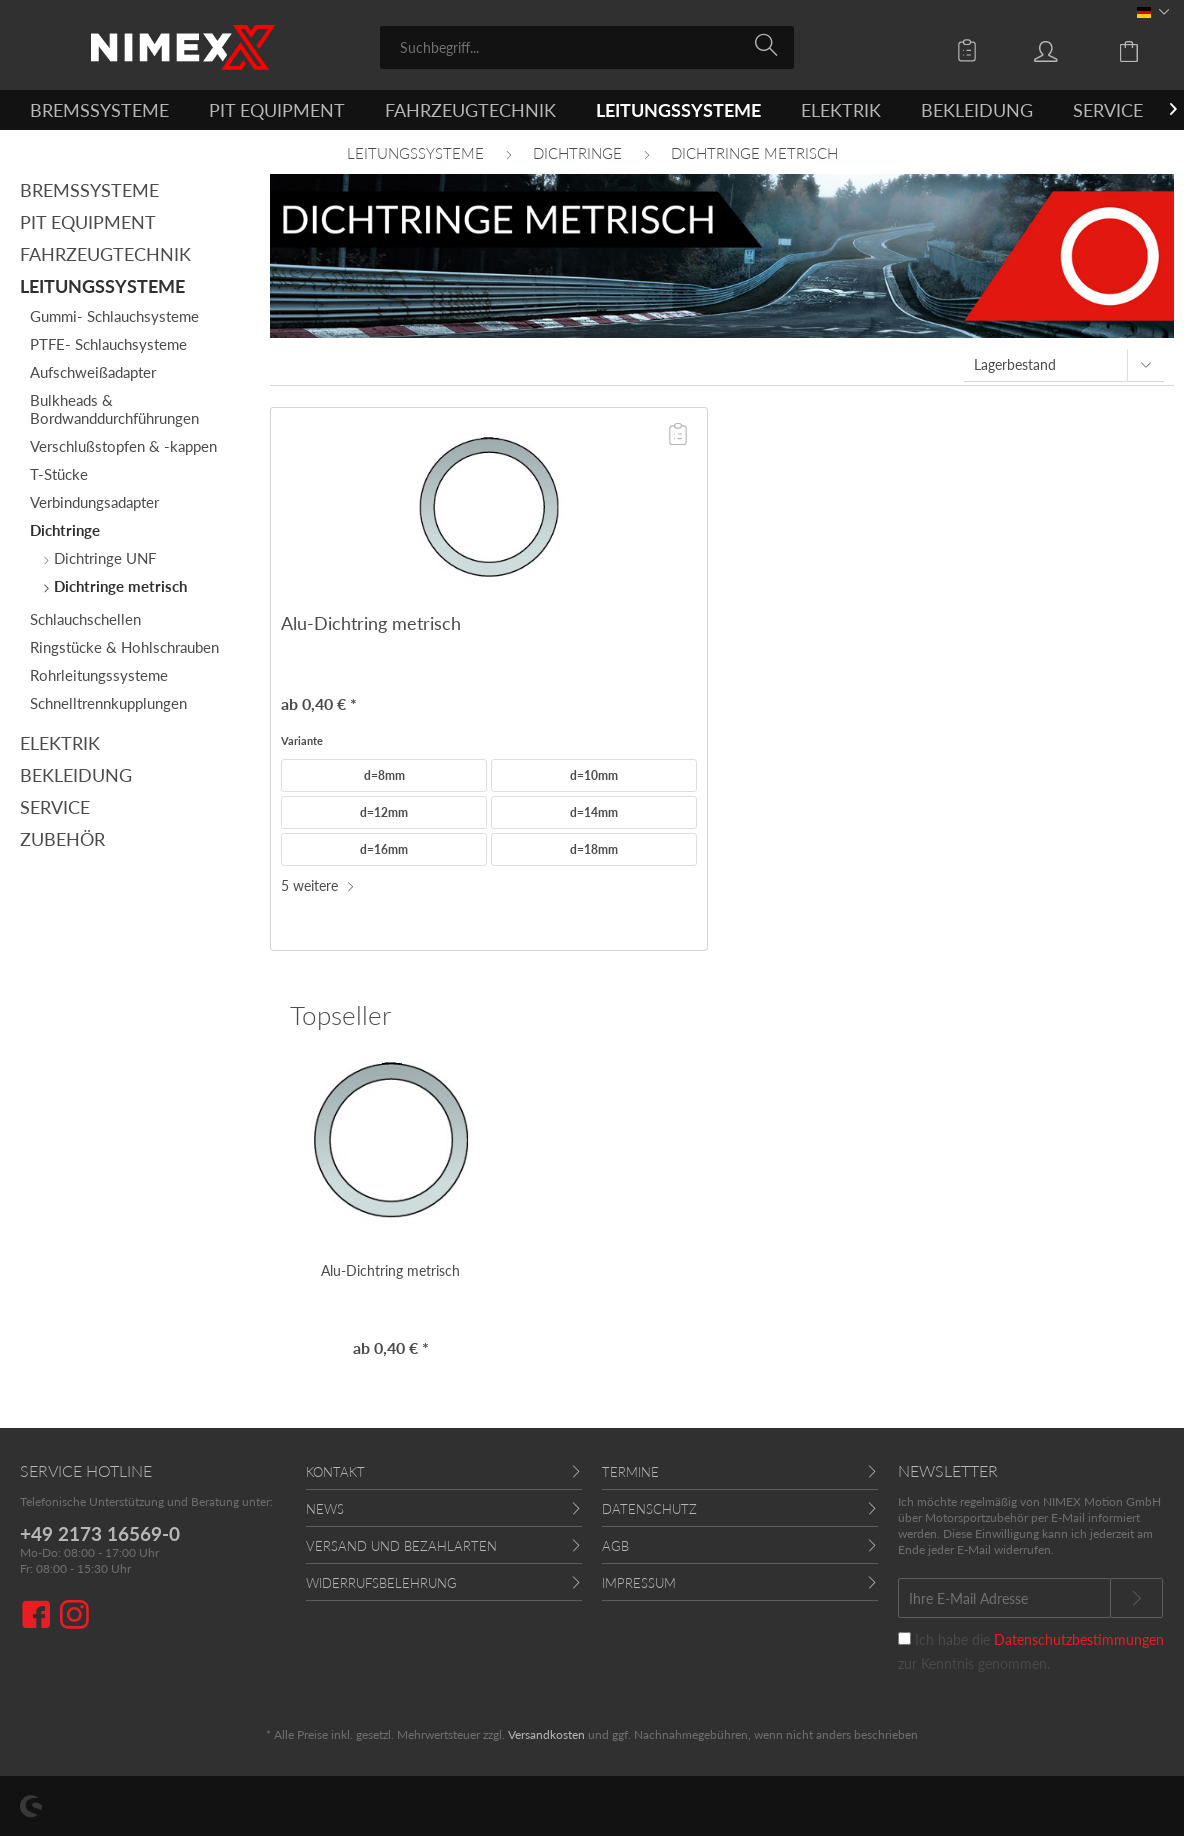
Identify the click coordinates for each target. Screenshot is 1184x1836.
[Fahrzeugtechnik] (470, 110)
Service (55, 807)
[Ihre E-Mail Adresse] (1004, 1598)
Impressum (639, 1583)
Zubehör (62, 839)
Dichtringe (65, 530)
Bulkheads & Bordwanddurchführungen (114, 409)
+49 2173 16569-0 (100, 1533)
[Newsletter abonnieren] (1136, 1598)
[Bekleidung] (977, 110)
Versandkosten (546, 1734)
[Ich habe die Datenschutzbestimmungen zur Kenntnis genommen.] (904, 1638)
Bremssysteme (89, 190)
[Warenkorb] (1144, 50)
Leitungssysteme (102, 286)
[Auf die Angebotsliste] (678, 435)
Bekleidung (76, 775)
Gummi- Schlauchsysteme (114, 316)
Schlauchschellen (85, 619)
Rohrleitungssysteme (99, 675)
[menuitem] (587, 47)
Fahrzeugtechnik (105, 254)
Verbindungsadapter (94, 502)
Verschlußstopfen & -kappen (123, 446)
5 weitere (318, 885)
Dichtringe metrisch (118, 586)
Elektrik (60, 743)
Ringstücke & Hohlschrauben (124, 647)
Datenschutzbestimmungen (1079, 1639)
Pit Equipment (88, 222)
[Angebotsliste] (972, 50)
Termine (630, 1472)
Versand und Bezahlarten (401, 1546)
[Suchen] (769, 46)
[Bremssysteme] (99, 110)
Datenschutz (649, 1509)
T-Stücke (59, 474)
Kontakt (335, 1472)
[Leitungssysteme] (678, 110)
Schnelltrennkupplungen (108, 703)
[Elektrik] (841, 110)
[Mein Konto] (1065, 50)
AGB (615, 1546)
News (325, 1509)
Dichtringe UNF (103, 558)
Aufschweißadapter (93, 372)
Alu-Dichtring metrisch (371, 623)
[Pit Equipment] (277, 110)
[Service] (1108, 110)
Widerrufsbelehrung (381, 1583)
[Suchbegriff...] (587, 47)
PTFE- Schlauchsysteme (108, 344)
